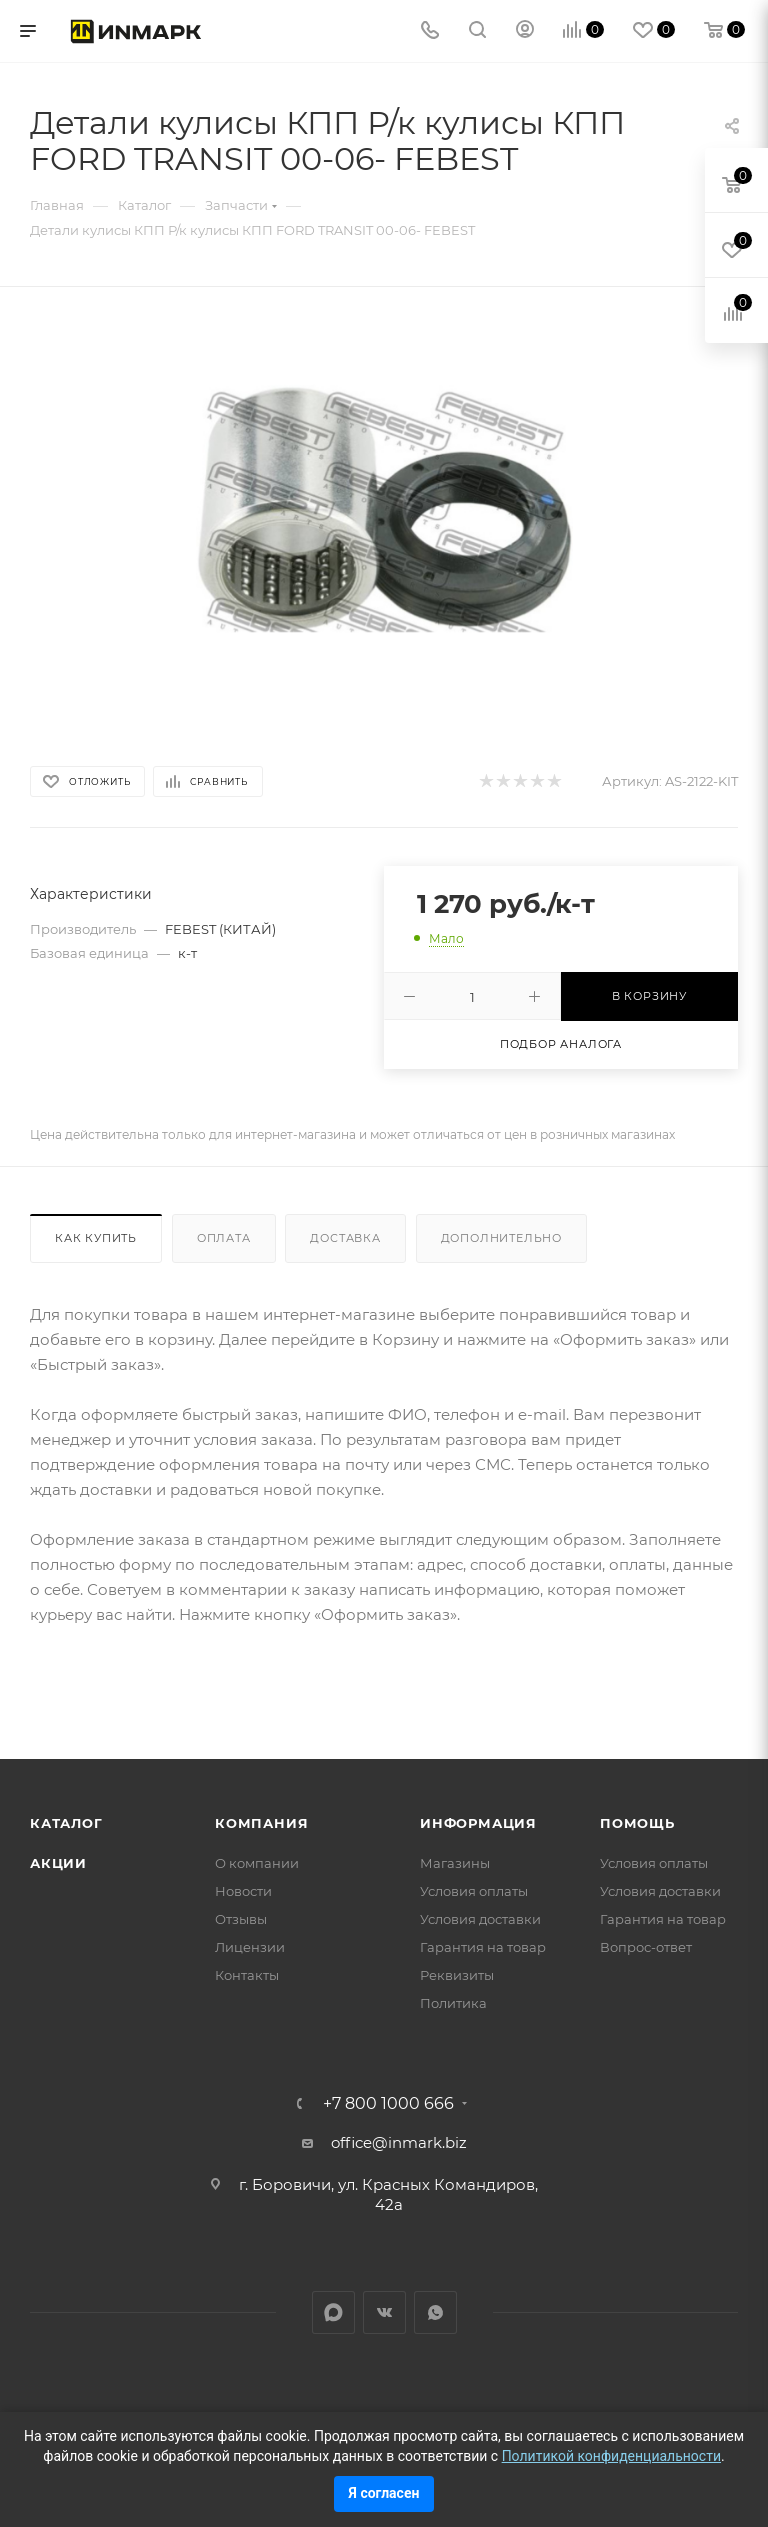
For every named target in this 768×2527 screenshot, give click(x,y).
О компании (257, 1863)
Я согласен (384, 2493)
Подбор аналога (561, 1044)
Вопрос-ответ (646, 1947)
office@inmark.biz (399, 2142)
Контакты (247, 1975)
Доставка (345, 1238)
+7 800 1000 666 (388, 2104)
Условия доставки (480, 1919)
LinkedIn (333, 2312)
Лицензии (250, 1947)
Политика (453, 2003)
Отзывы (241, 1919)
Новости (243, 1891)
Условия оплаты (474, 1891)
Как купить (96, 1238)
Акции (58, 1863)
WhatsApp (435, 2312)
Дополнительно (501, 1238)
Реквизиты (457, 1975)
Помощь (637, 1823)
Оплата (224, 1238)
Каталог (66, 1823)
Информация (478, 1823)
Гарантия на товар (483, 1947)
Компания (261, 1823)
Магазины (455, 1863)
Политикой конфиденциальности (611, 2456)
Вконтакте (384, 2312)
